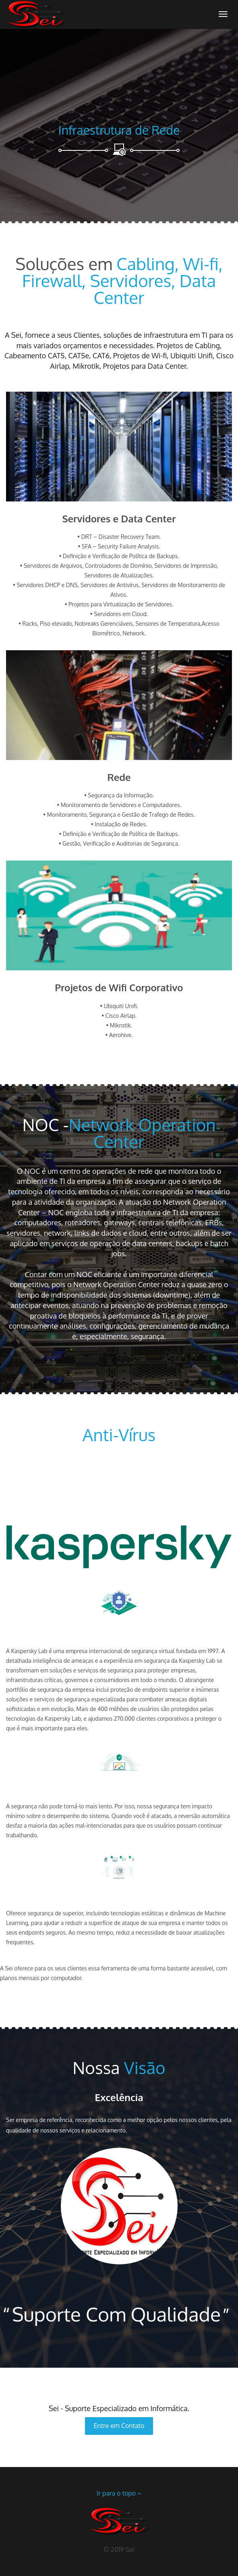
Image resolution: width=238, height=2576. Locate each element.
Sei (130, 2549)
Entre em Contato (118, 2426)
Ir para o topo (119, 2493)
